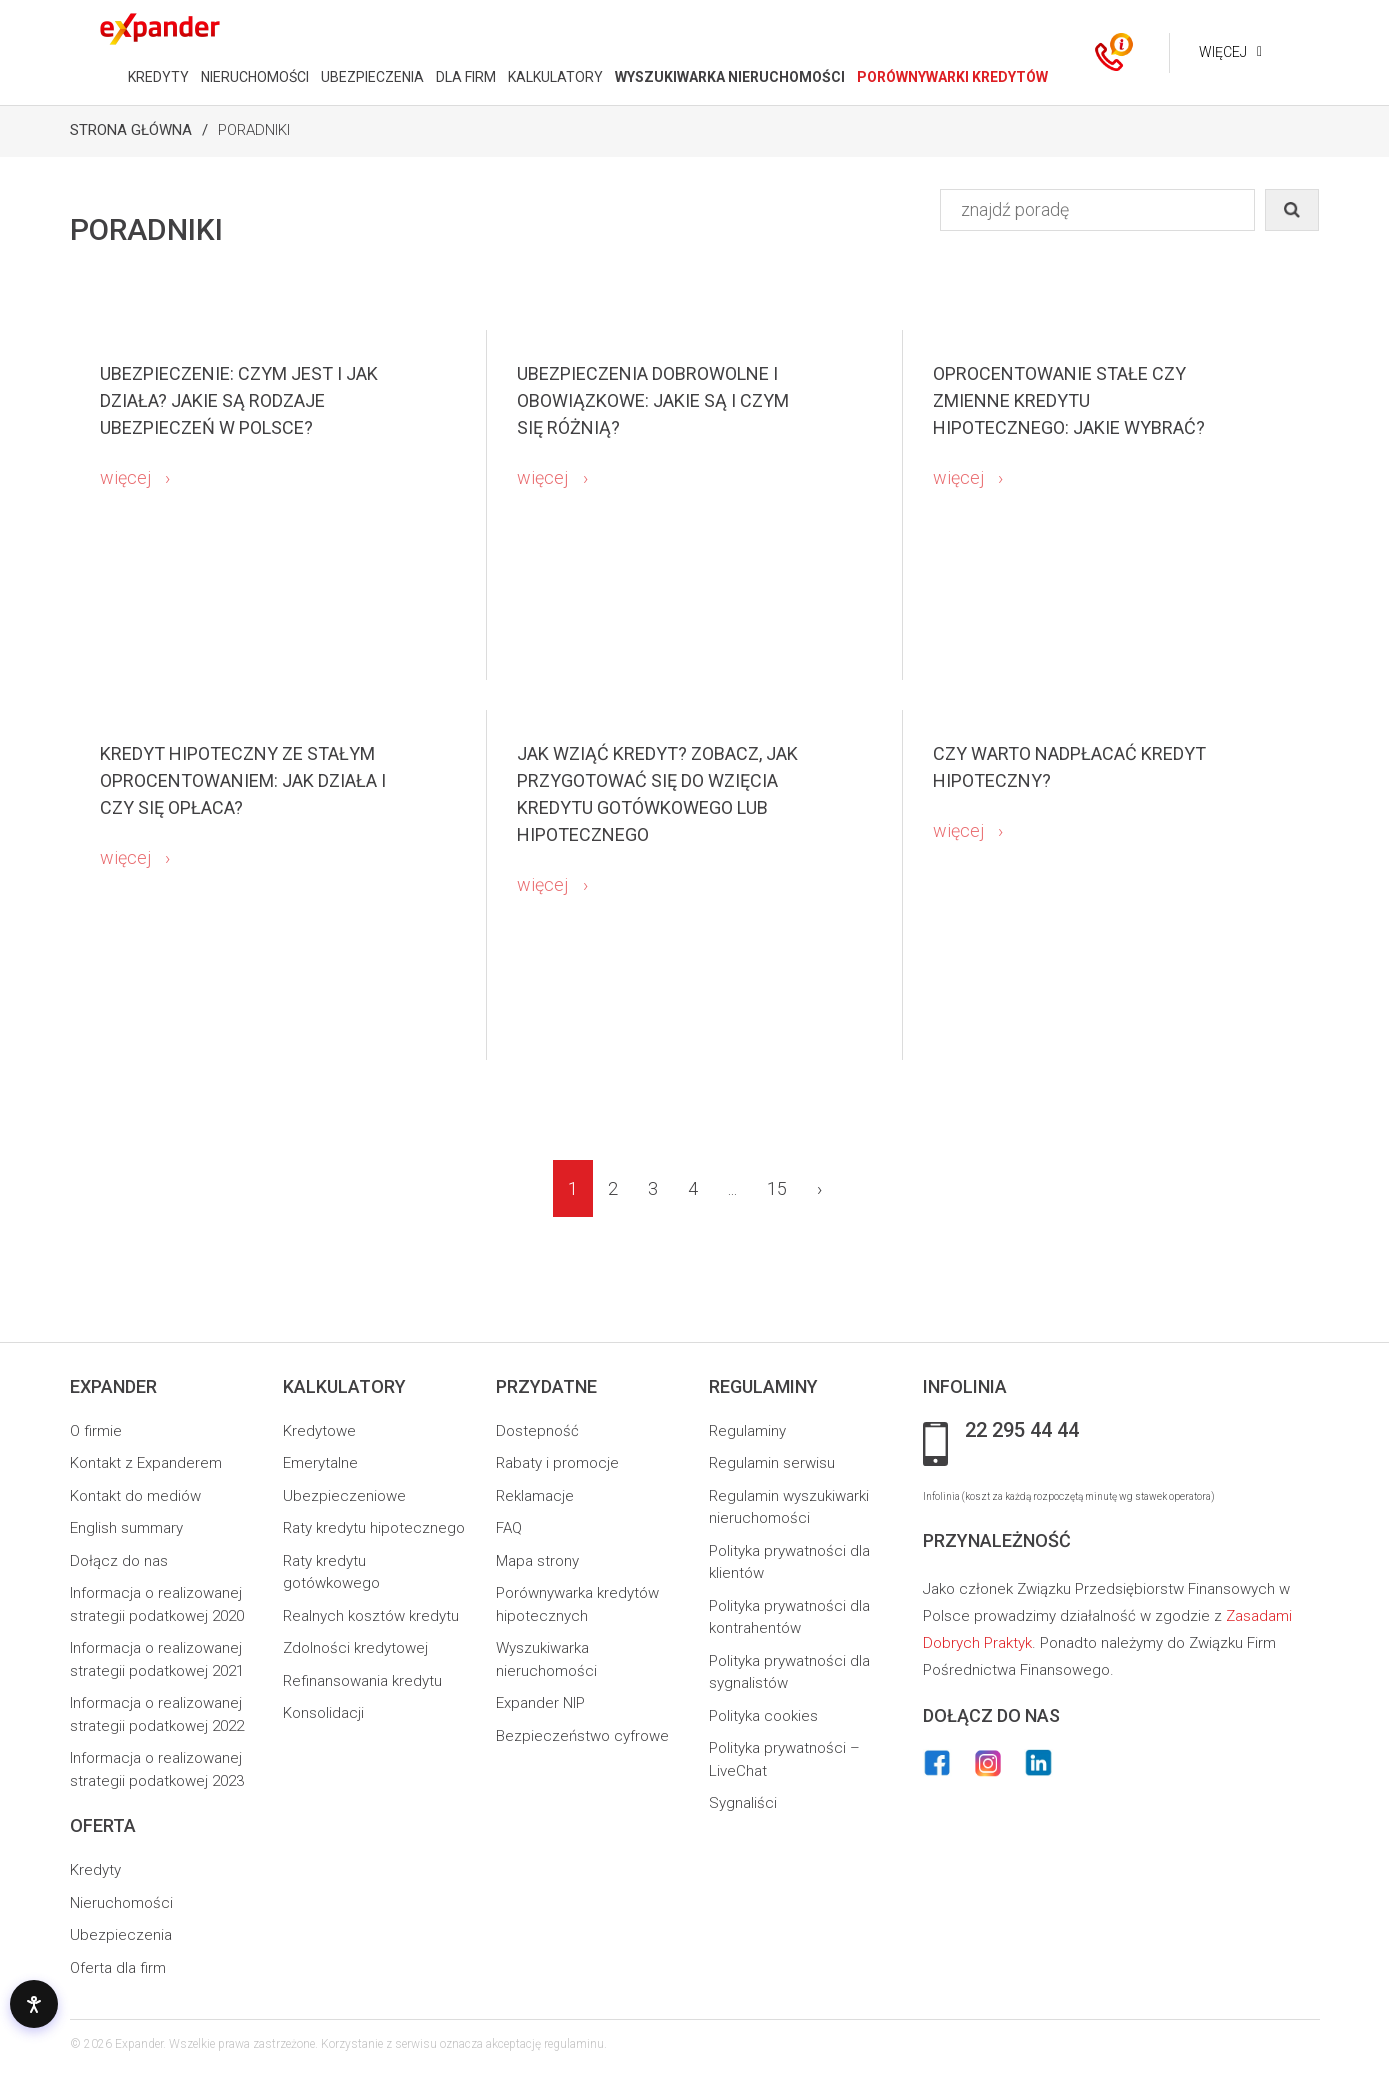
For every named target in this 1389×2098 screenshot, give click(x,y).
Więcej (1221, 52)
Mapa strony (537, 1561)
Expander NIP (540, 1703)
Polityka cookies (763, 1716)
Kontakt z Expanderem (146, 1463)
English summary (126, 1528)
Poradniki (254, 130)
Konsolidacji (323, 1713)
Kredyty (95, 1870)
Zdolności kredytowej (355, 1648)
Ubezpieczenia (121, 1935)
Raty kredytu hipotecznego (374, 1528)
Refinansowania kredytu (362, 1681)
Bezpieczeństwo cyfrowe (582, 1736)
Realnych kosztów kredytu (371, 1616)
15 (777, 1188)
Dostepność (537, 1431)
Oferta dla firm (118, 1968)
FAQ (509, 1528)
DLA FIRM (464, 77)
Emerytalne (320, 1463)
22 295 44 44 (1022, 1431)
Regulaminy (747, 1431)
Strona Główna (131, 130)
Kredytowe (319, 1431)
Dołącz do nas (119, 1561)
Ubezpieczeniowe (344, 1496)
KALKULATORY (553, 77)
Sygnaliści (743, 1803)
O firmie (96, 1431)
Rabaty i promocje (557, 1463)
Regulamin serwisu (772, 1463)
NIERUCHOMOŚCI (253, 77)
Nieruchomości (121, 1903)
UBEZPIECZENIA (370, 77)
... (732, 1188)
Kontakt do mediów (135, 1496)
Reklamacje (535, 1496)
